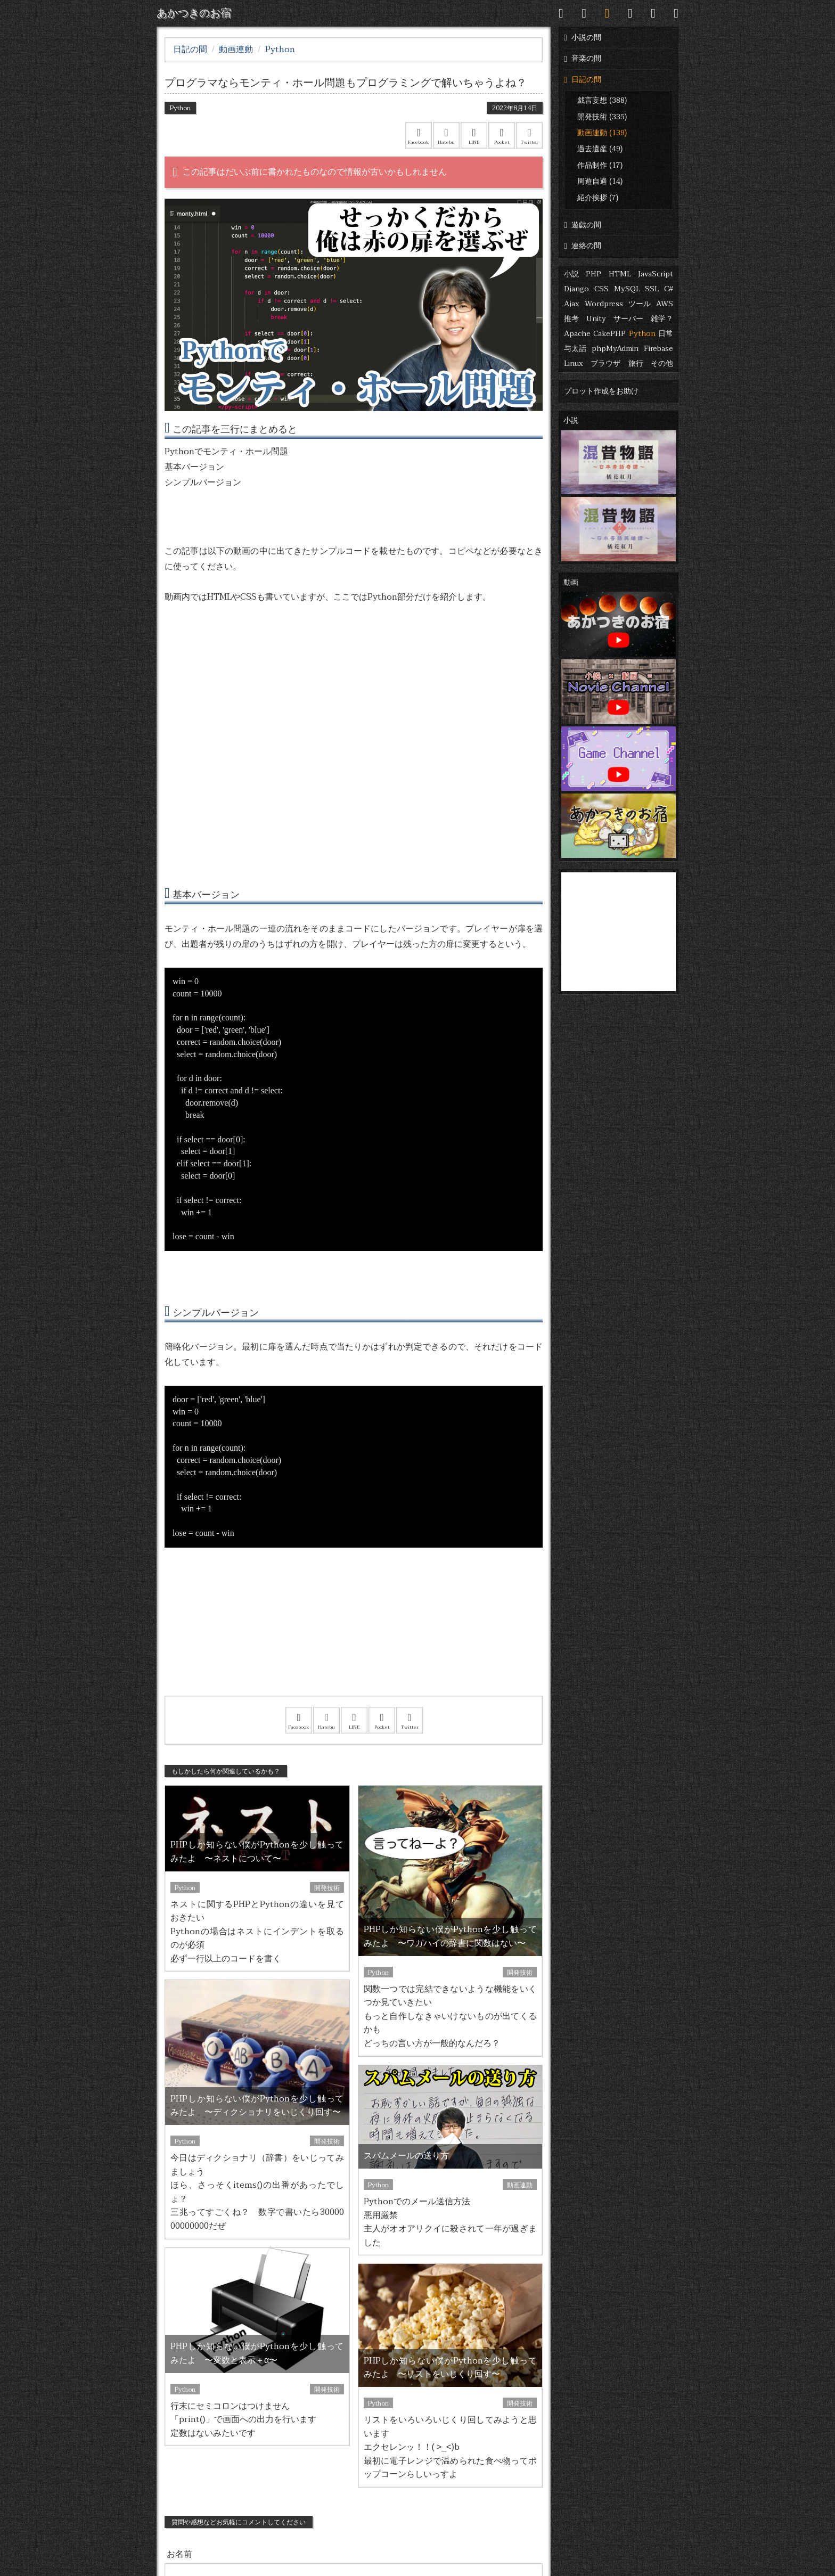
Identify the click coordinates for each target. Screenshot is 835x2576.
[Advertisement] (354, 1635)
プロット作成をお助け (601, 391)
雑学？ (662, 319)
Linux (573, 363)
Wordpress (604, 304)
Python (642, 334)
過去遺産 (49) (600, 149)
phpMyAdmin (615, 348)
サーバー (628, 319)
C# (668, 289)
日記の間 (582, 79)
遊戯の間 (582, 225)
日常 (665, 334)
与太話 (575, 348)
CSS (601, 289)
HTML (620, 274)
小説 (571, 274)
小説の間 (582, 37)
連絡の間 (582, 246)
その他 (662, 363)
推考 (571, 319)
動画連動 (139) (602, 133)
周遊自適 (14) (600, 181)
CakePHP (609, 334)
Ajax (571, 304)
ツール (639, 304)
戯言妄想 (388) (602, 100)
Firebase (658, 348)
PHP (593, 274)
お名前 (179, 2554)
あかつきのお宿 (194, 13)
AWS (664, 304)
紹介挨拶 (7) (597, 198)
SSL (652, 289)
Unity (596, 319)
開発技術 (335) (602, 117)
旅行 (635, 363)
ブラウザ (605, 363)
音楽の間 (582, 58)
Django (576, 289)
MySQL (627, 289)
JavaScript (655, 274)
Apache (577, 334)
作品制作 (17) (600, 165)
